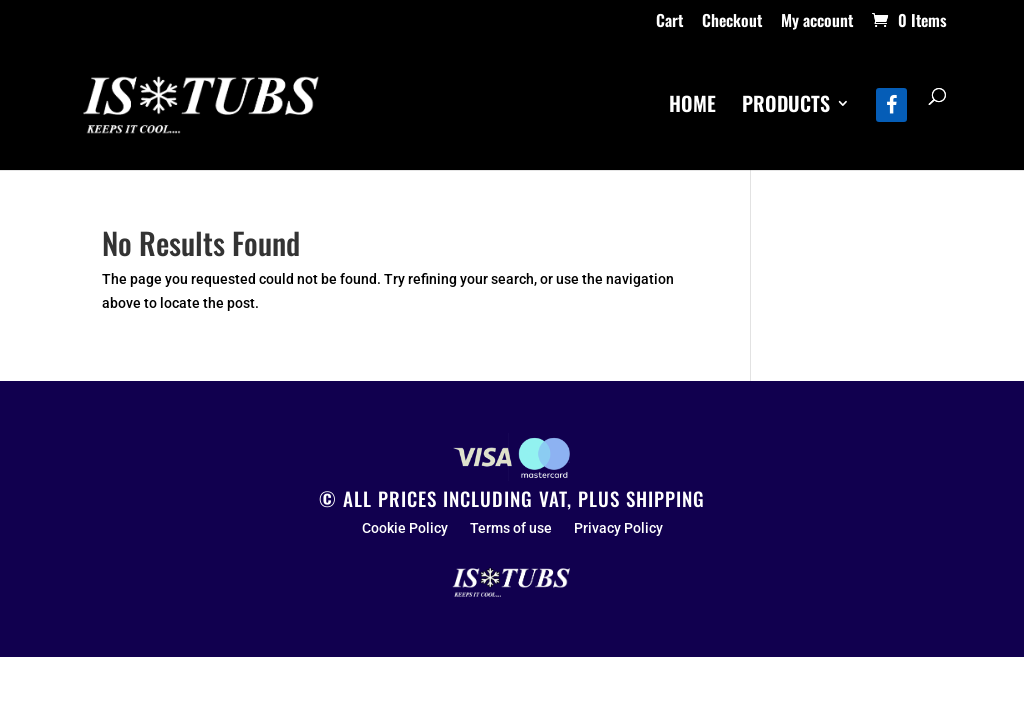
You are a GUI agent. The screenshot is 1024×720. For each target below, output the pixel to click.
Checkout (732, 22)
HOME (692, 107)
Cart (669, 22)
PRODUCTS (786, 107)
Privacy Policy (618, 528)
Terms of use (511, 528)
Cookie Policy (405, 528)
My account (817, 22)
